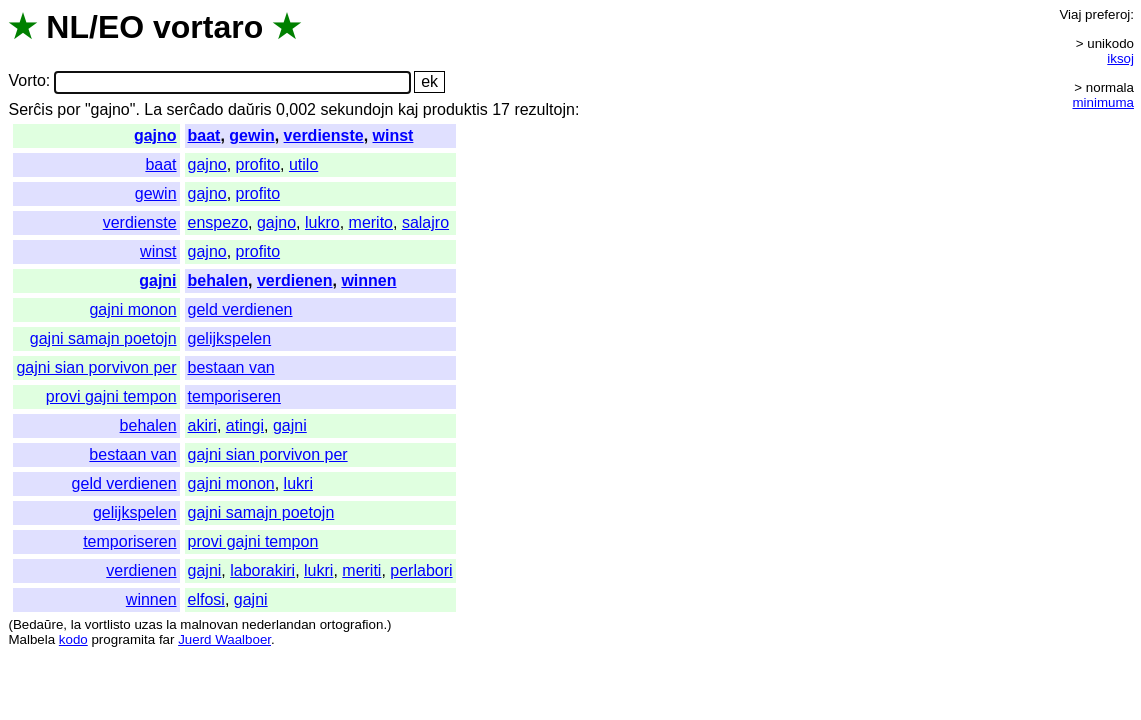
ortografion (352, 624)
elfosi (206, 599)
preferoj (1107, 14)
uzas (148, 624)
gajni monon (132, 309)
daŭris (250, 109)
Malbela (31, 639)
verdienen (295, 280)
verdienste (324, 135)
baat (204, 135)
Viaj (1070, 14)
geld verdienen (240, 309)
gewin (251, 135)
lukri (298, 483)
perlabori (421, 570)
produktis (455, 109)
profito (258, 164)
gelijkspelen (230, 338)
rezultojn (544, 109)
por (68, 109)
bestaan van (231, 367)
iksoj (1120, 58)
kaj (408, 109)
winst (393, 135)
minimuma (1103, 102)
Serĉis (30, 109)
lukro (322, 222)
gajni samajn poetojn (103, 338)
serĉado (195, 109)
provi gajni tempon (111, 396)
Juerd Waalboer (224, 639)
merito (371, 222)
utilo (303, 164)
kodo (73, 639)
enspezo (218, 222)
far (167, 639)
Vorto (26, 81)
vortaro (208, 27)
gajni (157, 280)
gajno (155, 135)
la (76, 624)
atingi (245, 425)
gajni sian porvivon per (96, 367)
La (153, 109)
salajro (425, 222)
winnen (368, 280)
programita (123, 639)
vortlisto (108, 624)
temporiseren (234, 396)
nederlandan (279, 624)
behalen (218, 280)
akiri (202, 425)
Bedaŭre (38, 624)
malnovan (209, 624)
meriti (361, 570)
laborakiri (262, 570)
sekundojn (356, 109)
